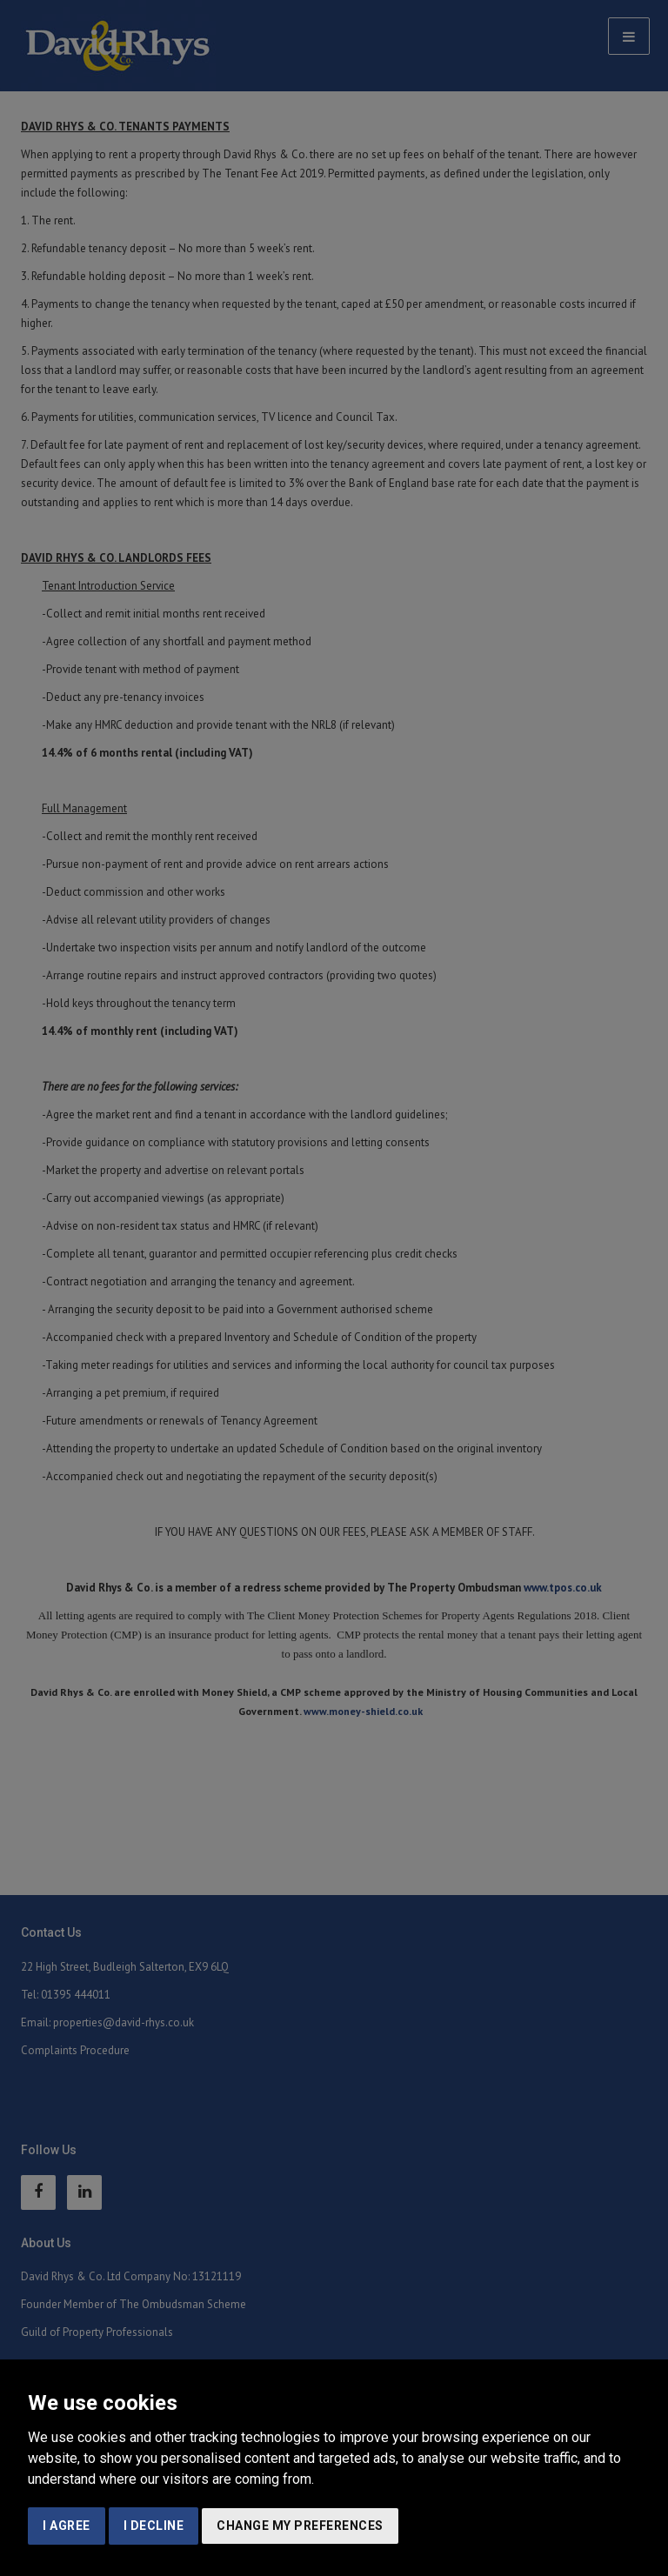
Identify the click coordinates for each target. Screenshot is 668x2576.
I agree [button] (66, 2526)
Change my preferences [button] (300, 2526)
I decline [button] (154, 2526)
